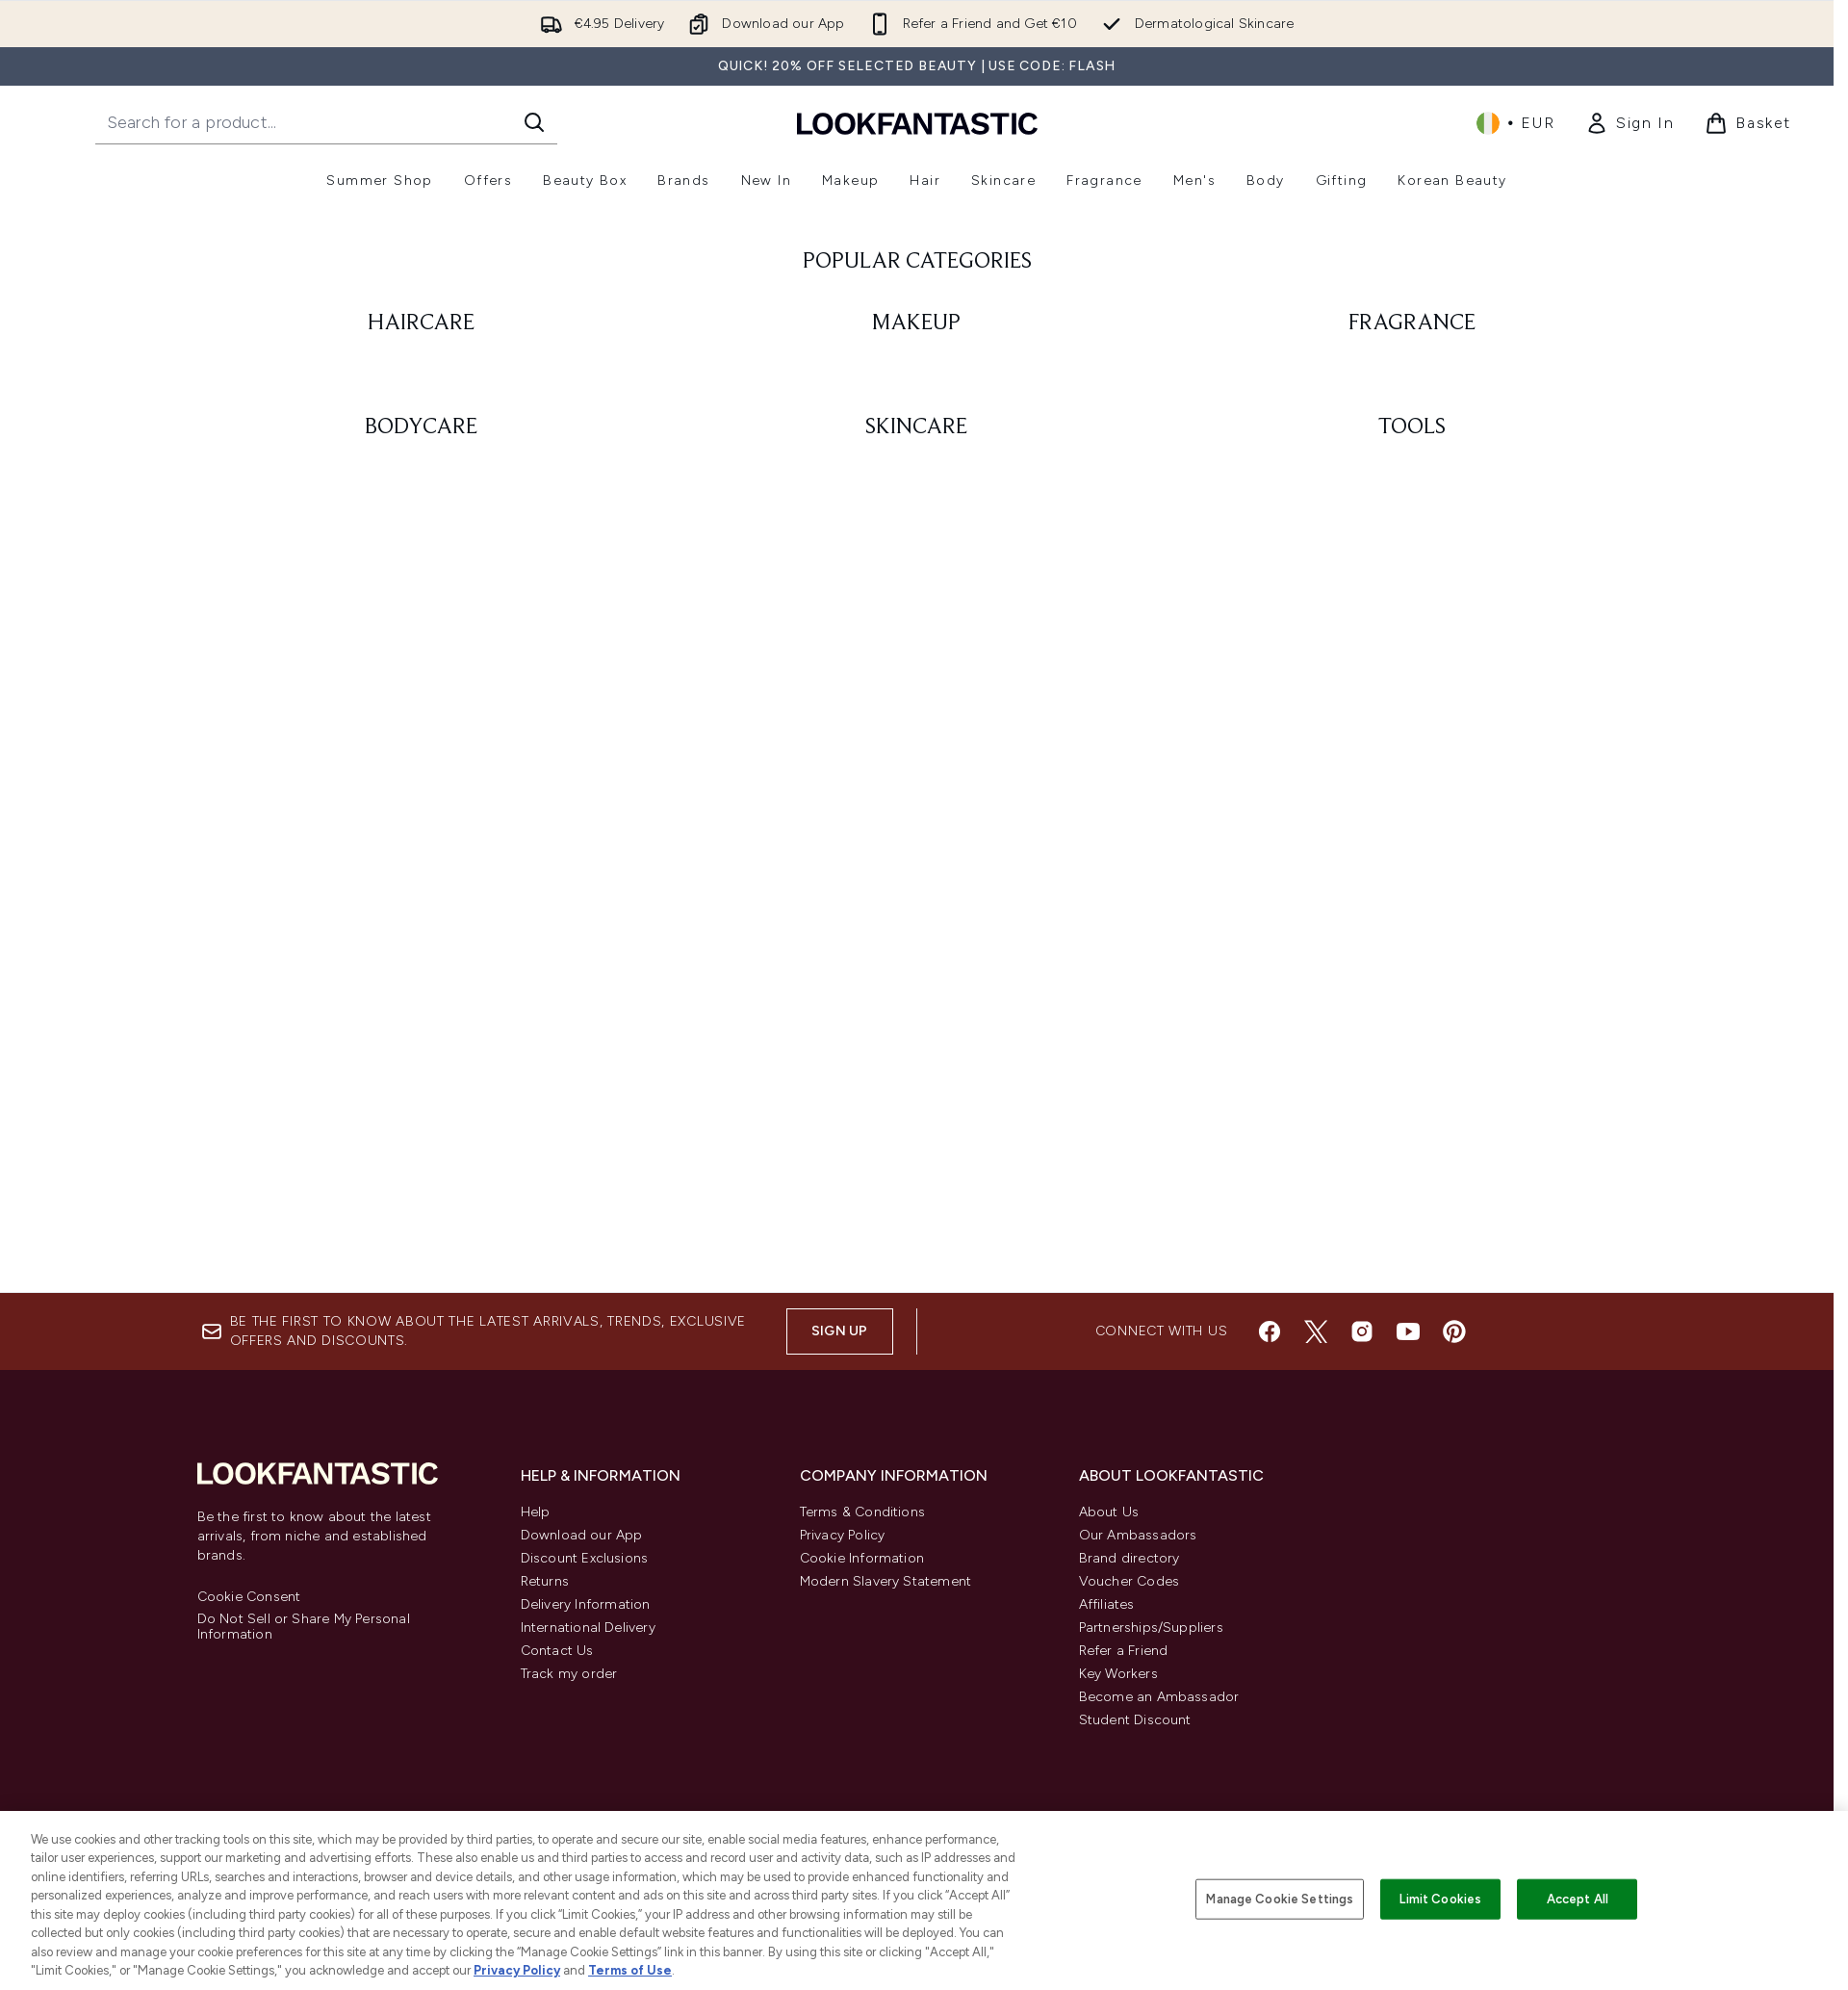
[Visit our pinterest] (1454, 1331)
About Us (1109, 1512)
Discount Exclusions (585, 1558)
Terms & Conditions (863, 1512)
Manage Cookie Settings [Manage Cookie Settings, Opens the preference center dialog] (1279, 1899)
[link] (1629, 123)
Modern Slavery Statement (886, 1581)
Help (536, 1512)
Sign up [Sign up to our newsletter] (839, 1331)
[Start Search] (534, 122)
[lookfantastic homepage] (917, 123)
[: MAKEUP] (917, 542)
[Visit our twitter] (1316, 1331)
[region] (924, 1900)
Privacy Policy (843, 1535)
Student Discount (1135, 1720)
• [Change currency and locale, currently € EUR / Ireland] (1515, 123)
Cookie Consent (249, 1597)
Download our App (582, 1535)
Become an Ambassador (1159, 1697)
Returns (545, 1581)
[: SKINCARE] (917, 646)
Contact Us (557, 1650)
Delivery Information (586, 1604)
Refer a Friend (1123, 1650)
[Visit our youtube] (1408, 1331)
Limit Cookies (1440, 1899)
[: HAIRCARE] (422, 542)
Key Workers (1118, 1674)
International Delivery (588, 1627)
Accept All (1577, 1899)
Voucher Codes (1129, 1581)
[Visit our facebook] (1269, 1331)
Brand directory (1129, 1558)
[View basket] (1748, 123)
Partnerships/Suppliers (1151, 1627)
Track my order (569, 1674)
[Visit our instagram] (1362, 1331)
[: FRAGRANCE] (1412, 542)
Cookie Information (862, 1558)
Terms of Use (630, 1970)
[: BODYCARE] (422, 646)
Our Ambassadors (1138, 1535)
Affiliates (1107, 1604)
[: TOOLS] (1412, 646)
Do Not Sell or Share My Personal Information (303, 1627)
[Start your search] (326, 122)
